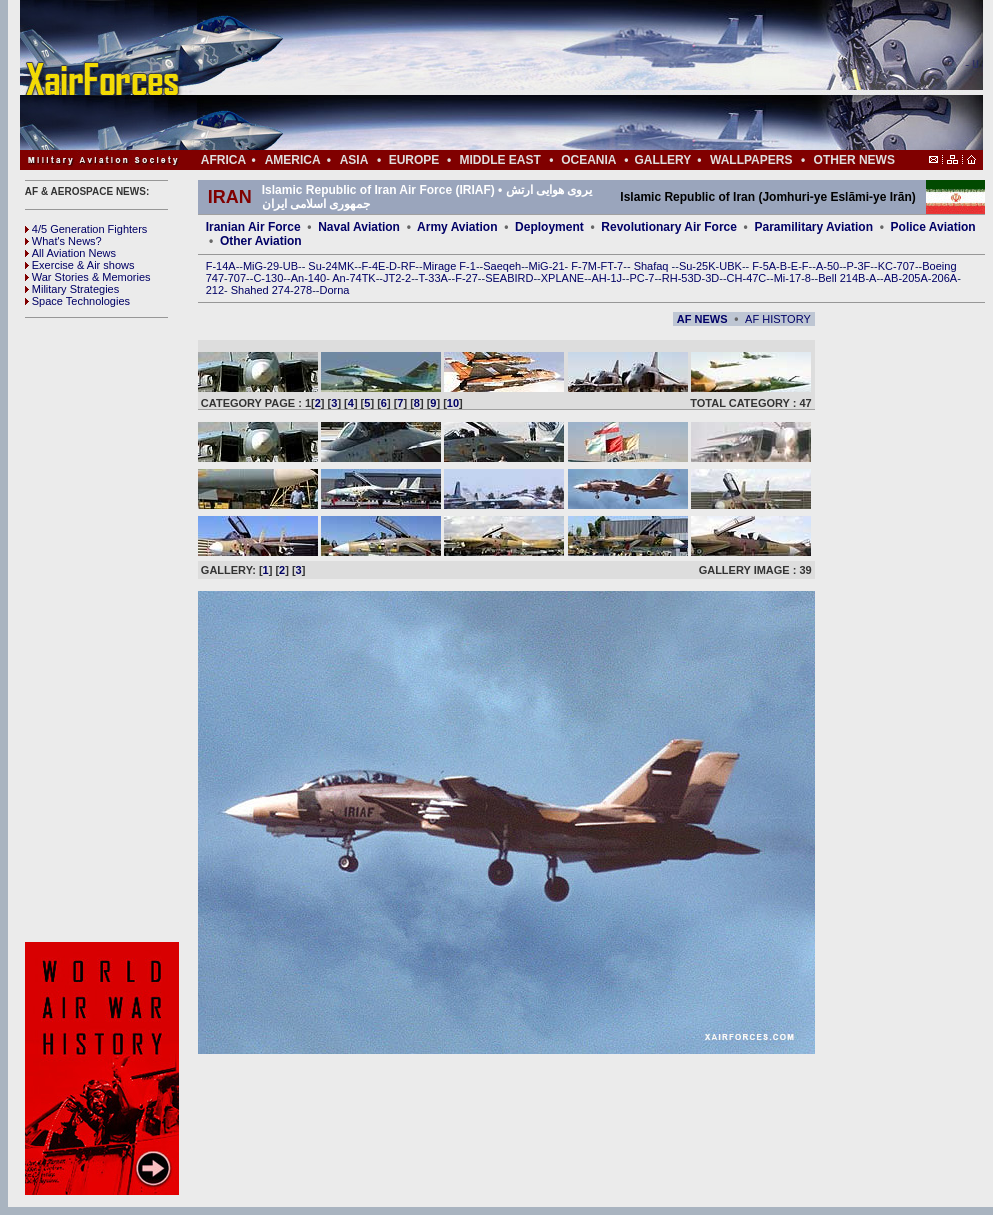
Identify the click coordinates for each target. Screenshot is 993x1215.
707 (237, 278)
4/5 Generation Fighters (88, 229)
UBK (730, 266)
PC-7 (641, 278)
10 (453, 403)
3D (712, 278)
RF (408, 266)
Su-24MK (331, 266)
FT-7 (612, 266)
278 (303, 290)
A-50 (827, 266)
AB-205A (906, 278)
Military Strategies (72, 289)
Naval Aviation (359, 227)
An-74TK (353, 278)
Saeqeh (502, 266)
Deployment (549, 227)
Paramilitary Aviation (814, 227)
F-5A (764, 266)
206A (944, 278)
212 (215, 290)
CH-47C (747, 278)
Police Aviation (933, 227)
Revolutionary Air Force (669, 227)
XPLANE (562, 278)
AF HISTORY (778, 319)
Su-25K (697, 266)
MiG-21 (546, 266)
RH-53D (682, 278)
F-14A (221, 266)
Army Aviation (457, 227)
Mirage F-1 (449, 266)
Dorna (334, 290)
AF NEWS (702, 319)
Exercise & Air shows (80, 265)
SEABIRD (509, 278)
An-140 (308, 278)
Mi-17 (788, 278)
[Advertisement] (561, 75)
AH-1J (607, 278)
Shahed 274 (260, 290)
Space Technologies (77, 301)
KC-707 (896, 266)
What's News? (63, 241)
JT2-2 (397, 278)
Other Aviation (261, 241)
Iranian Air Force (253, 227)
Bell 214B (841, 278)
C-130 (268, 278)
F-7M (584, 266)
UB (290, 266)
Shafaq (653, 266)
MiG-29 (261, 266)
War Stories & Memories (88, 277)
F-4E (374, 266)
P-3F (858, 266)
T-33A (432, 278)
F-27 (466, 278)
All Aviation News (70, 253)
